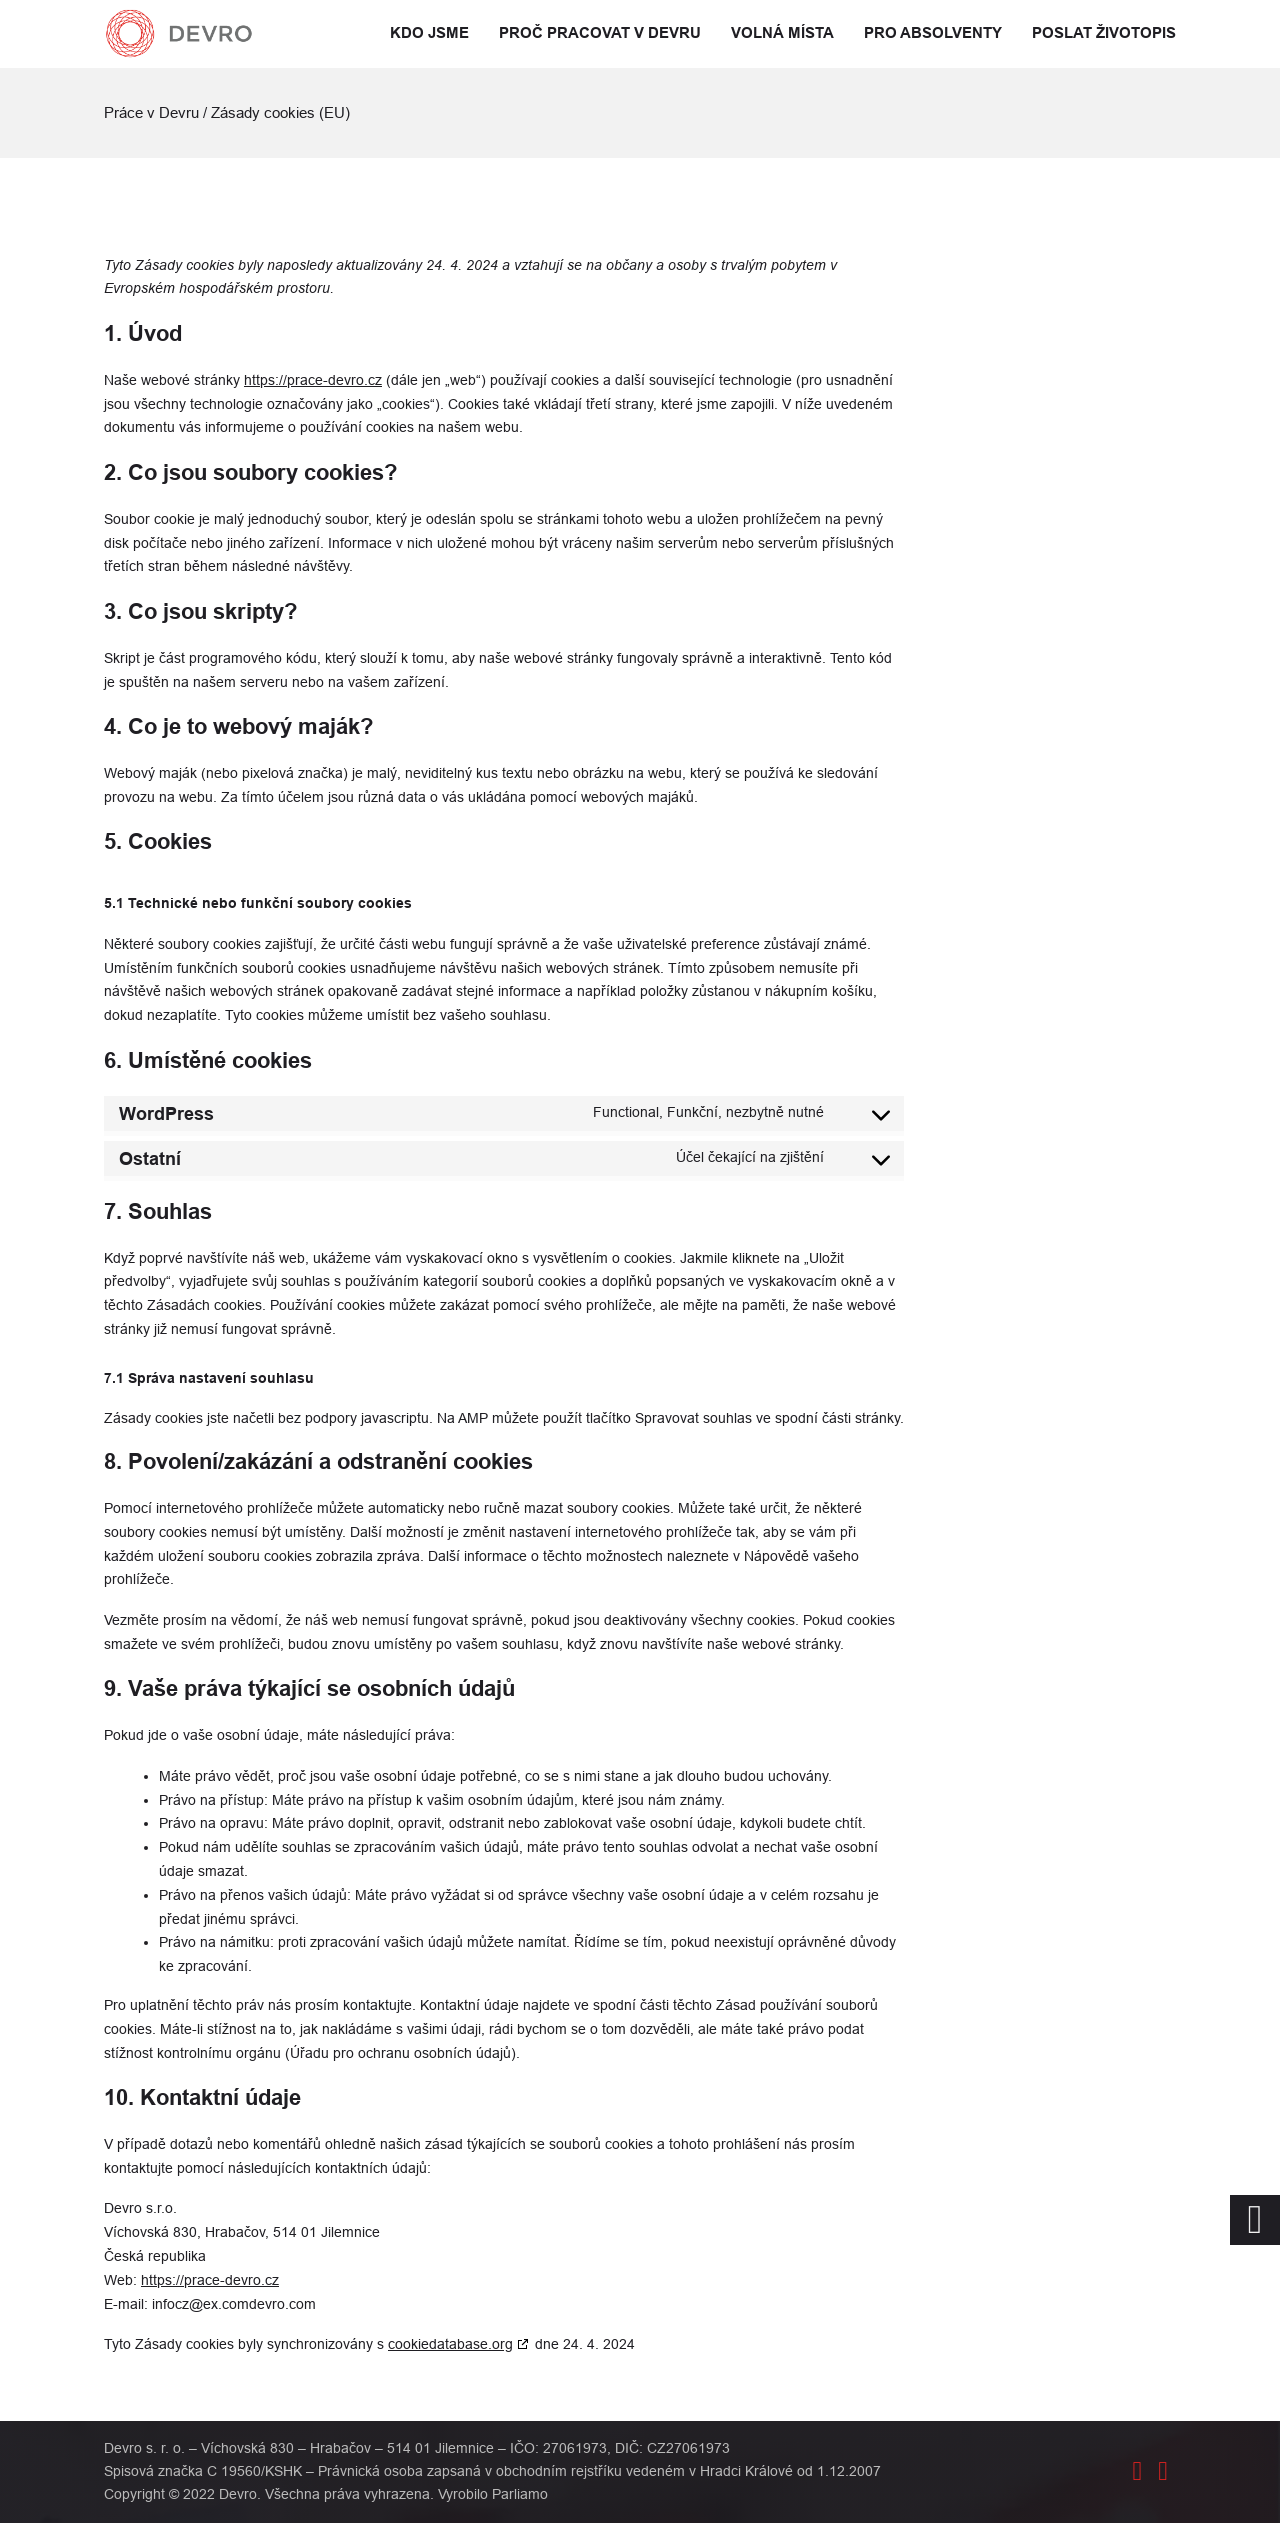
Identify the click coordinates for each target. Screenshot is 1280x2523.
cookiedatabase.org (450, 2344)
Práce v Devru (151, 112)
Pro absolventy (933, 33)
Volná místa (782, 33)
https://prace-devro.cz (313, 380)
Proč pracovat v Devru (600, 33)
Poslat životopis (1104, 33)
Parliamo (520, 2494)
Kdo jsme (429, 33)
